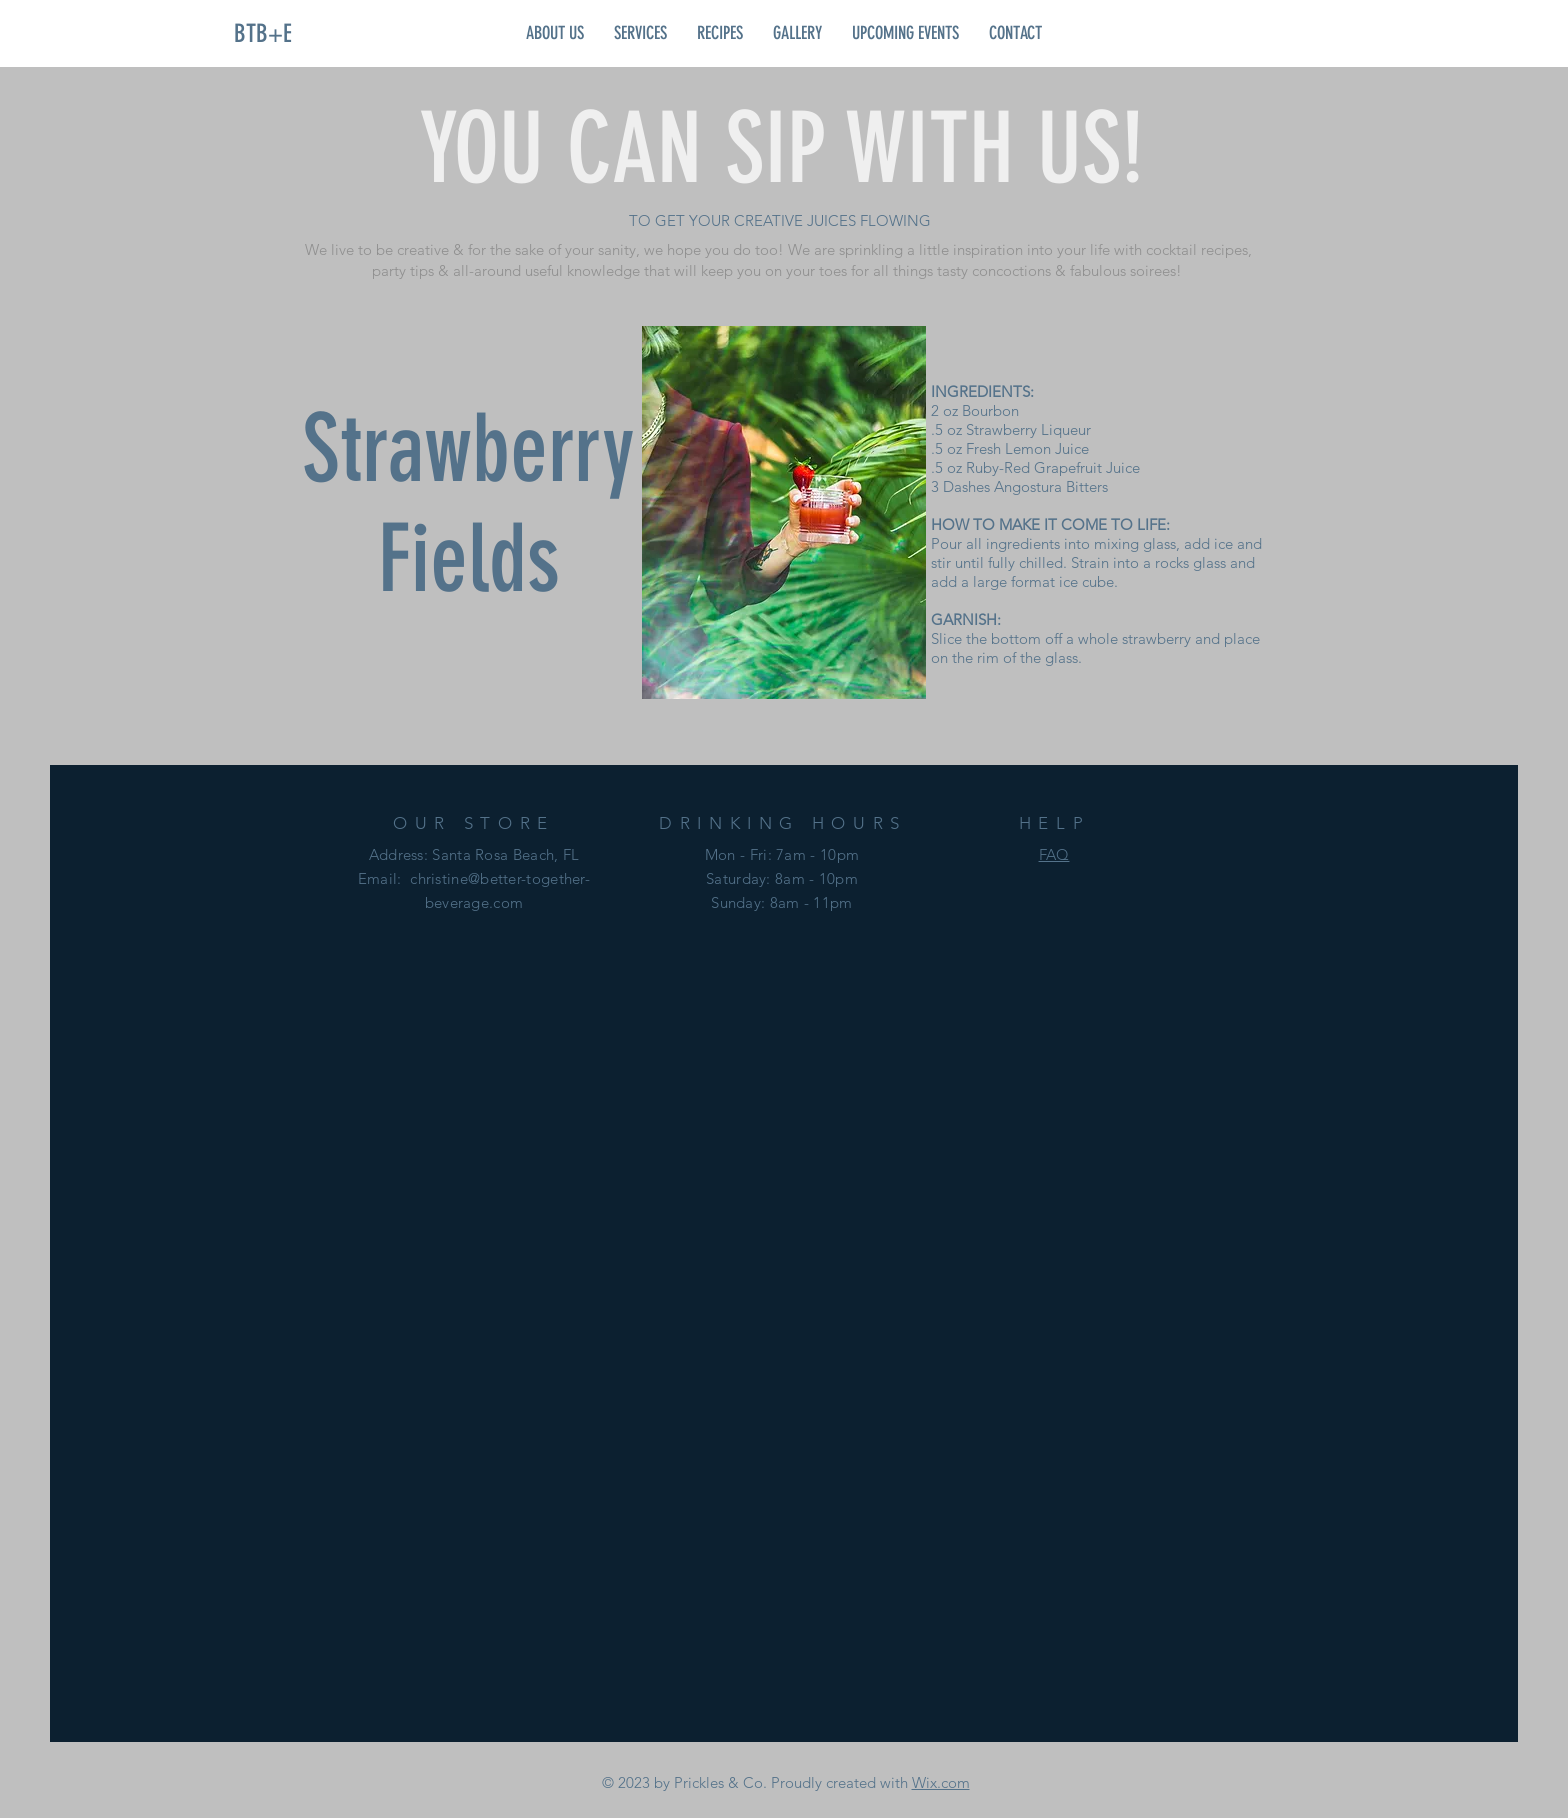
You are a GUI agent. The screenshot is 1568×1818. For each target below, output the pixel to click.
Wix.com (941, 1782)
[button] (555, 33)
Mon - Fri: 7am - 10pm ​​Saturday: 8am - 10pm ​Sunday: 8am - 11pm (782, 878)
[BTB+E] (263, 33)
